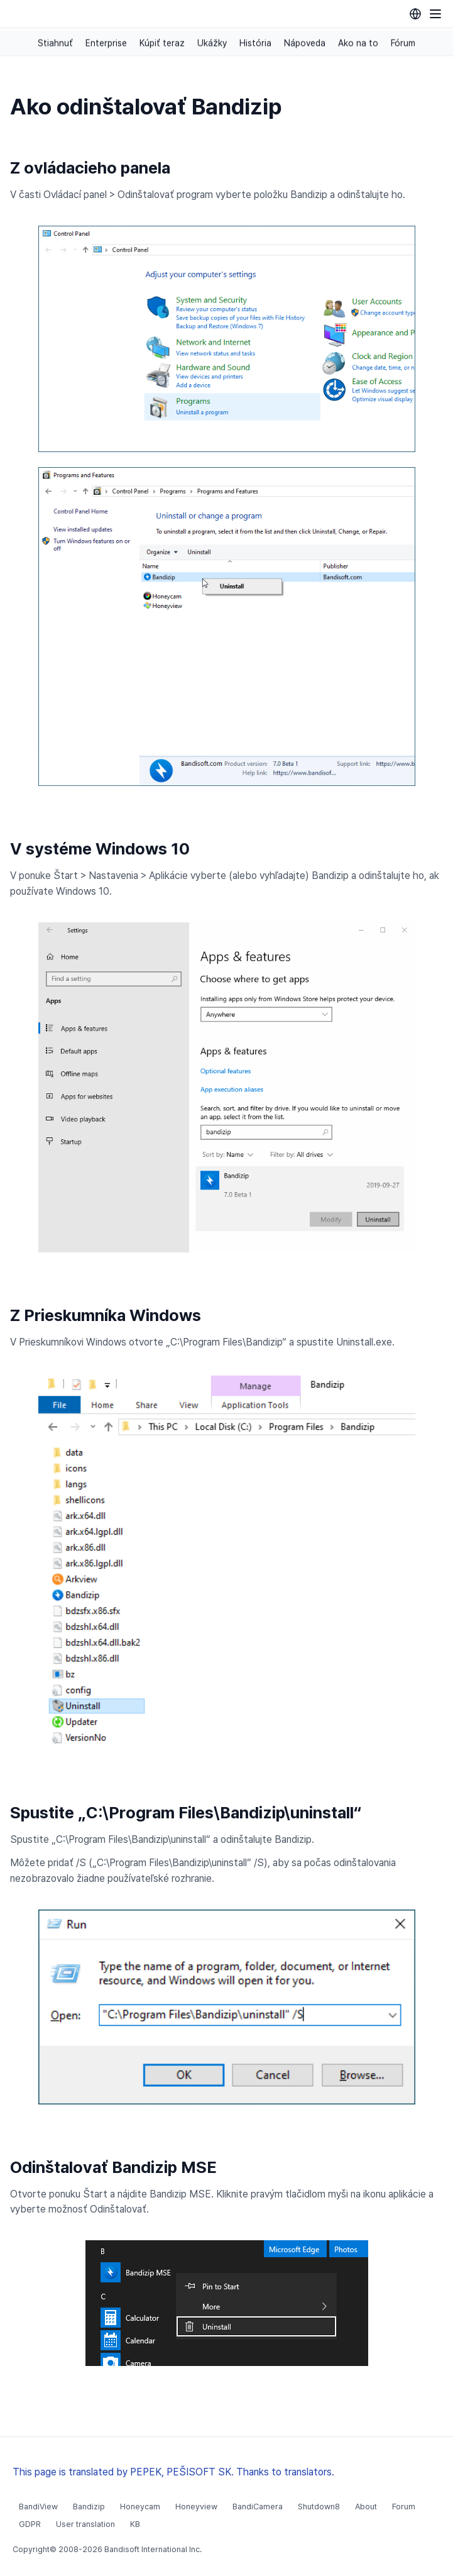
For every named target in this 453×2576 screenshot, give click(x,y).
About (366, 2506)
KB (135, 2524)
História (255, 43)
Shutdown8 (319, 2506)
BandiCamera (257, 2506)
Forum (403, 2506)
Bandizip (89, 2506)
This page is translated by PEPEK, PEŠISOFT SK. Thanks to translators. (173, 2472)
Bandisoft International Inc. (153, 2549)
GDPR (30, 2524)
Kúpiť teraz (162, 43)
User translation (85, 2524)
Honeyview (196, 2506)
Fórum (403, 43)
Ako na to (358, 43)
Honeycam (140, 2506)
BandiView (38, 2506)
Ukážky (212, 43)
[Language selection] (415, 14)
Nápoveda (304, 43)
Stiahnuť (55, 43)
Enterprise (106, 43)
